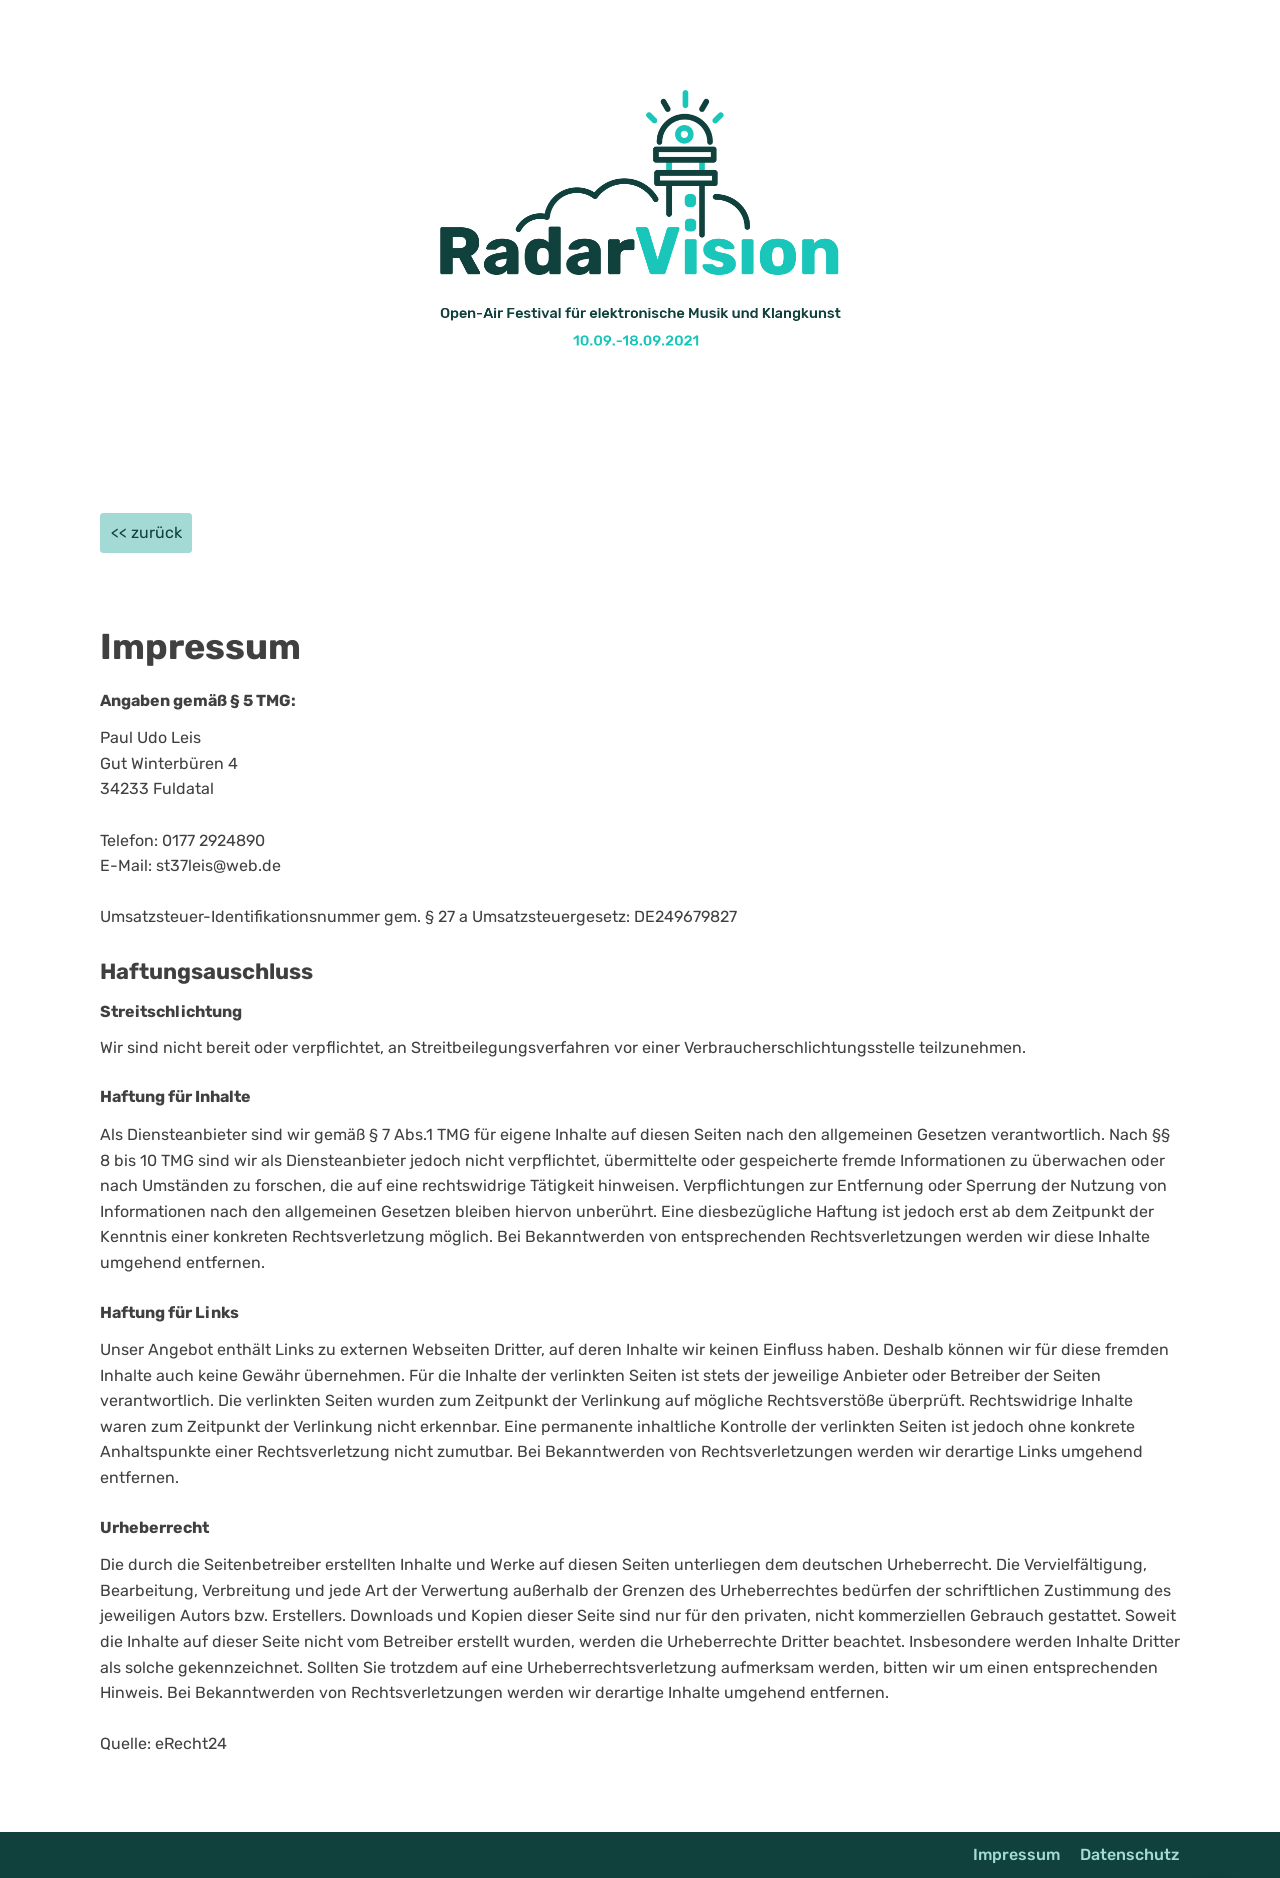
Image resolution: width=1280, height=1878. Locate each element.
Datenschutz (1130, 1854)
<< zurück (146, 532)
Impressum (1016, 1854)
